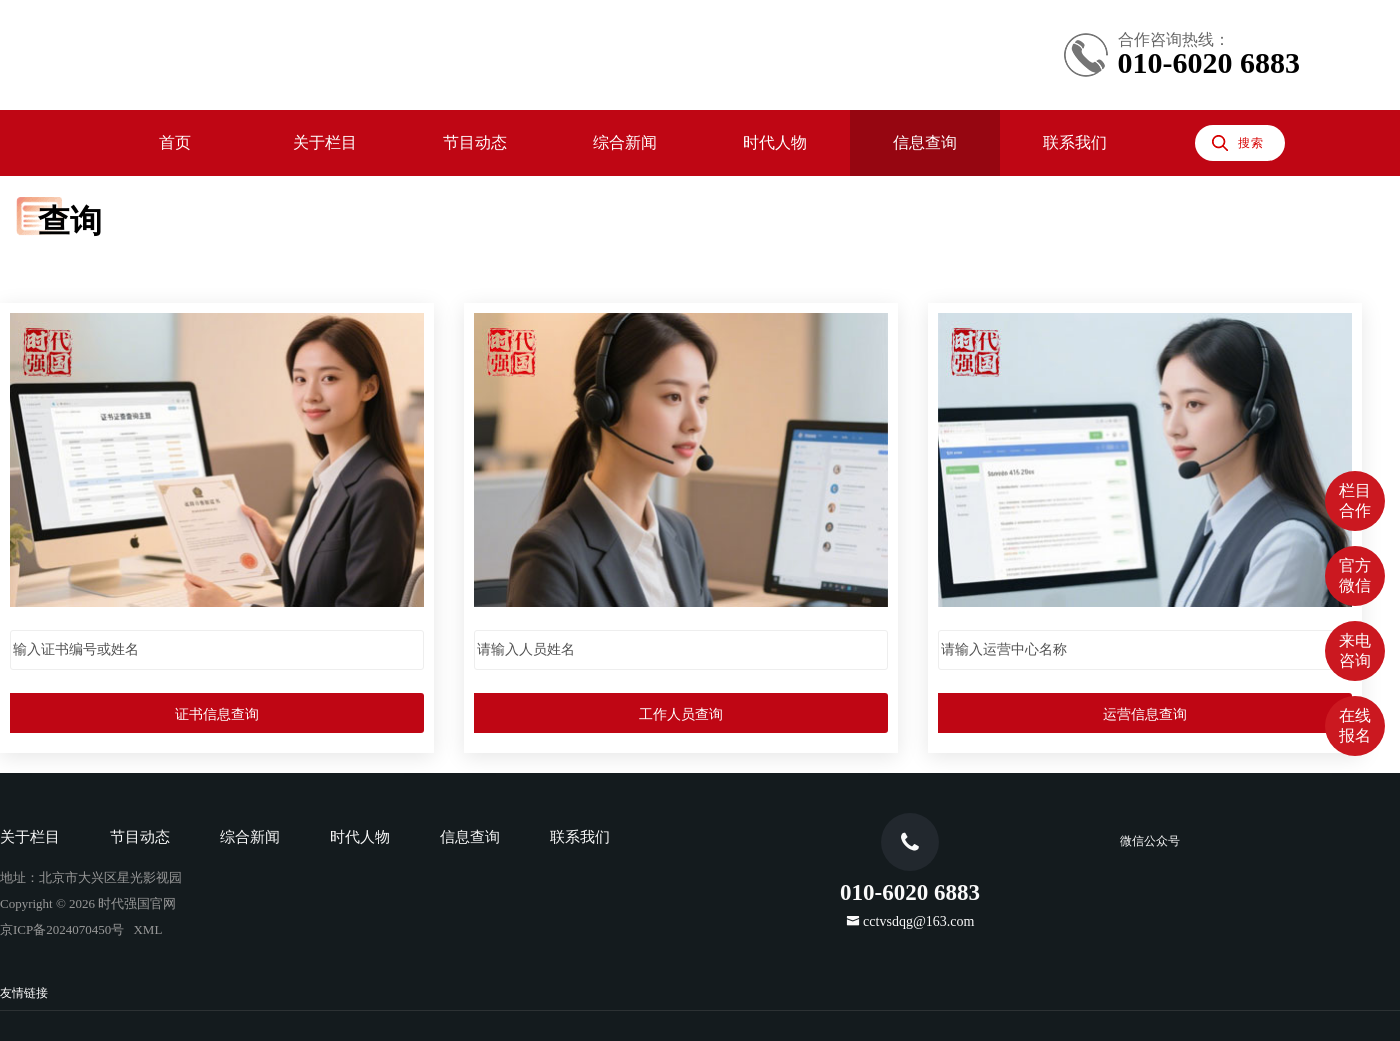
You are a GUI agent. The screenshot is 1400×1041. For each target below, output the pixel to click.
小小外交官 (128, 350)
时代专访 (120, 308)
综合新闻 (80, 245)
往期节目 (120, 224)
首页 (64, 140)
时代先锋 (120, 287)
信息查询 (80, 371)
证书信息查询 (276, 507)
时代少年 (120, 329)
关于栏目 (80, 161)
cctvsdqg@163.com (81, 844)
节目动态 (80, 182)
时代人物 (80, 266)
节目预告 (120, 203)
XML (183, 740)
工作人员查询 (276, 549)
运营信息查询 (276, 591)
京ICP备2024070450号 (84, 740)
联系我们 (80, 392)
